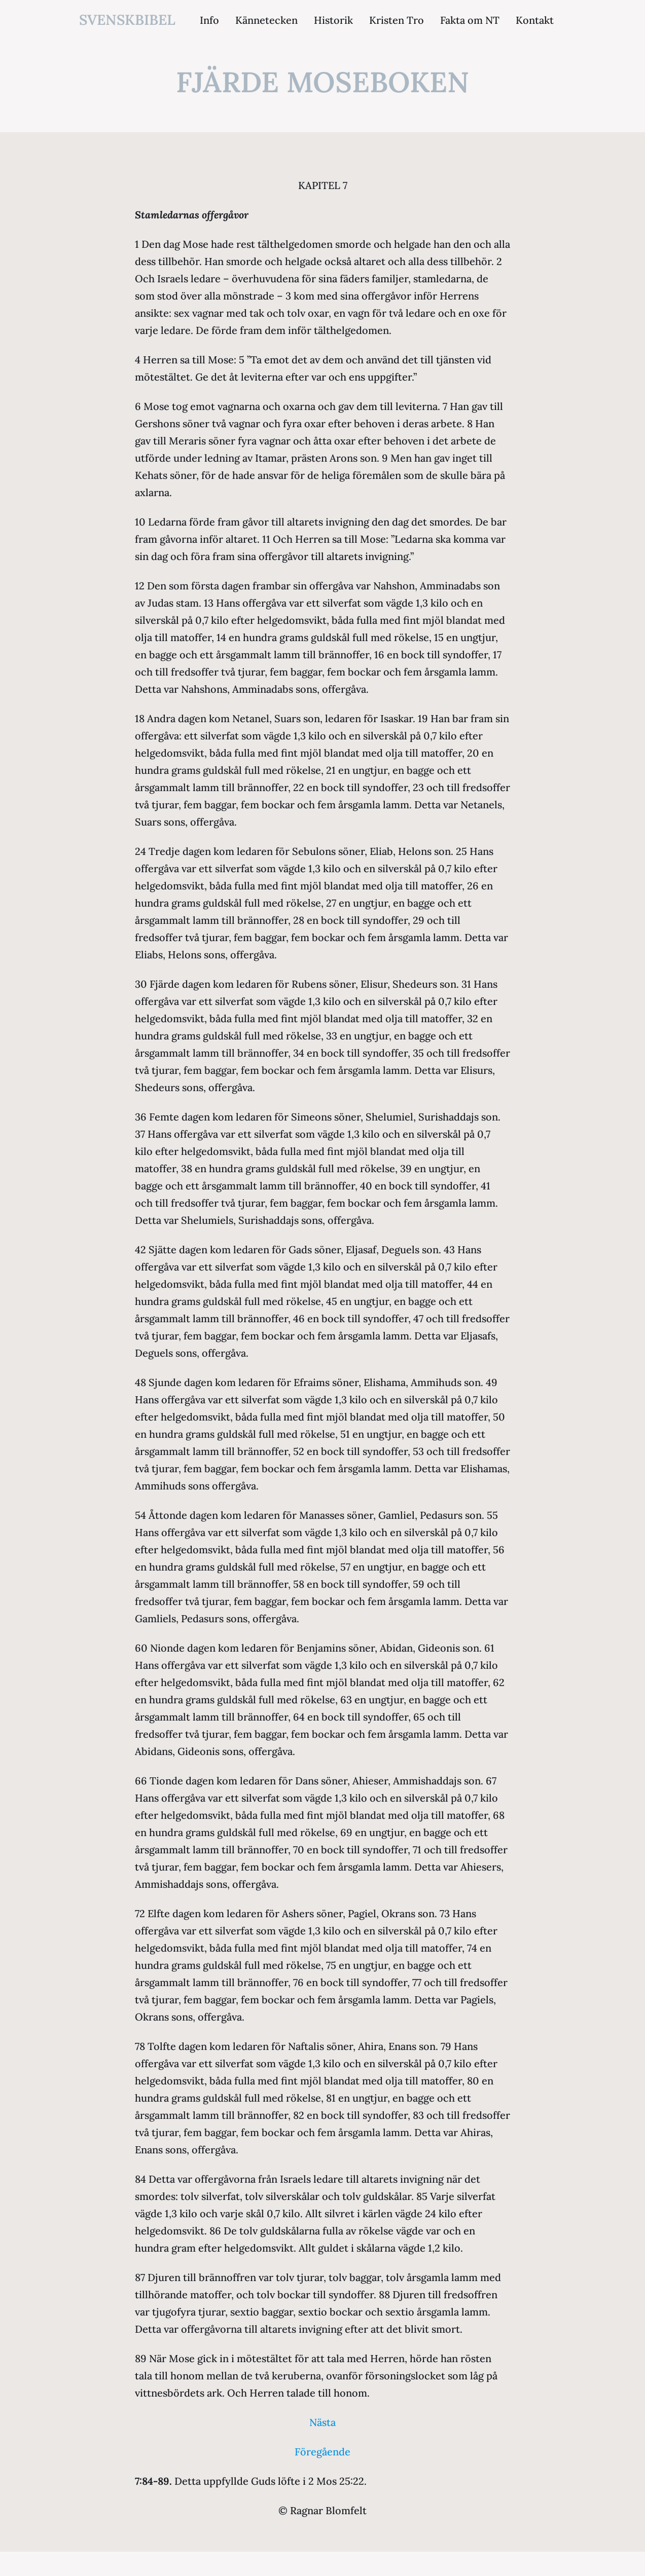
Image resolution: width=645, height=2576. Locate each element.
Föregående (322, 2451)
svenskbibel (127, 20)
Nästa (322, 2422)
